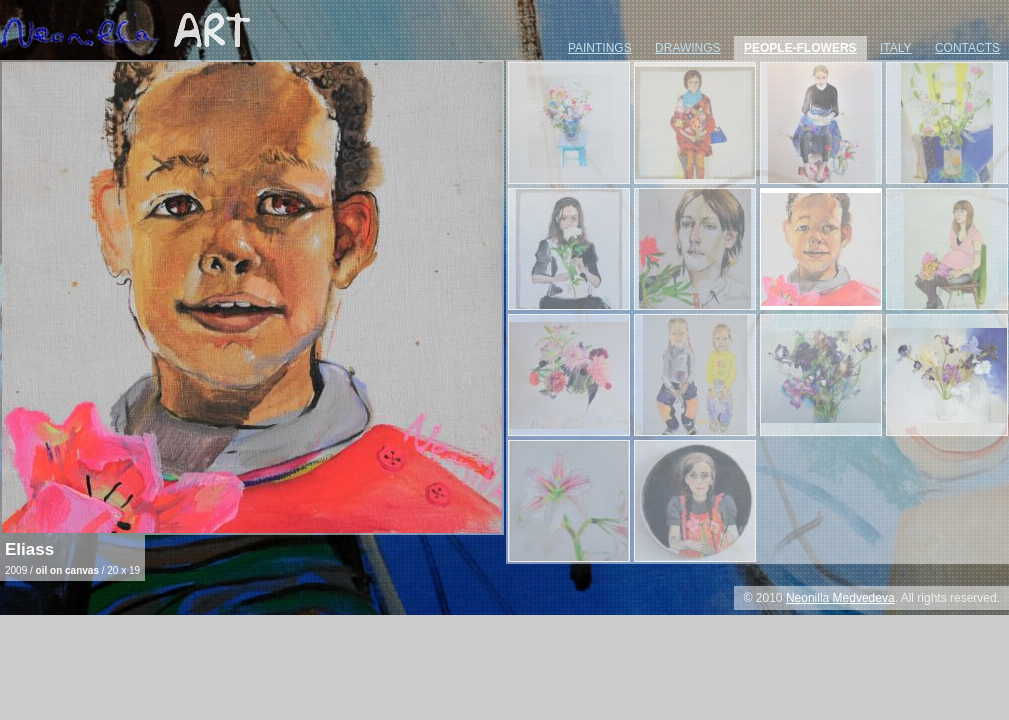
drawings (688, 48)
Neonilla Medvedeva (840, 598)
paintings (600, 48)
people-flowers (800, 48)
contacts (967, 48)
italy (896, 48)
